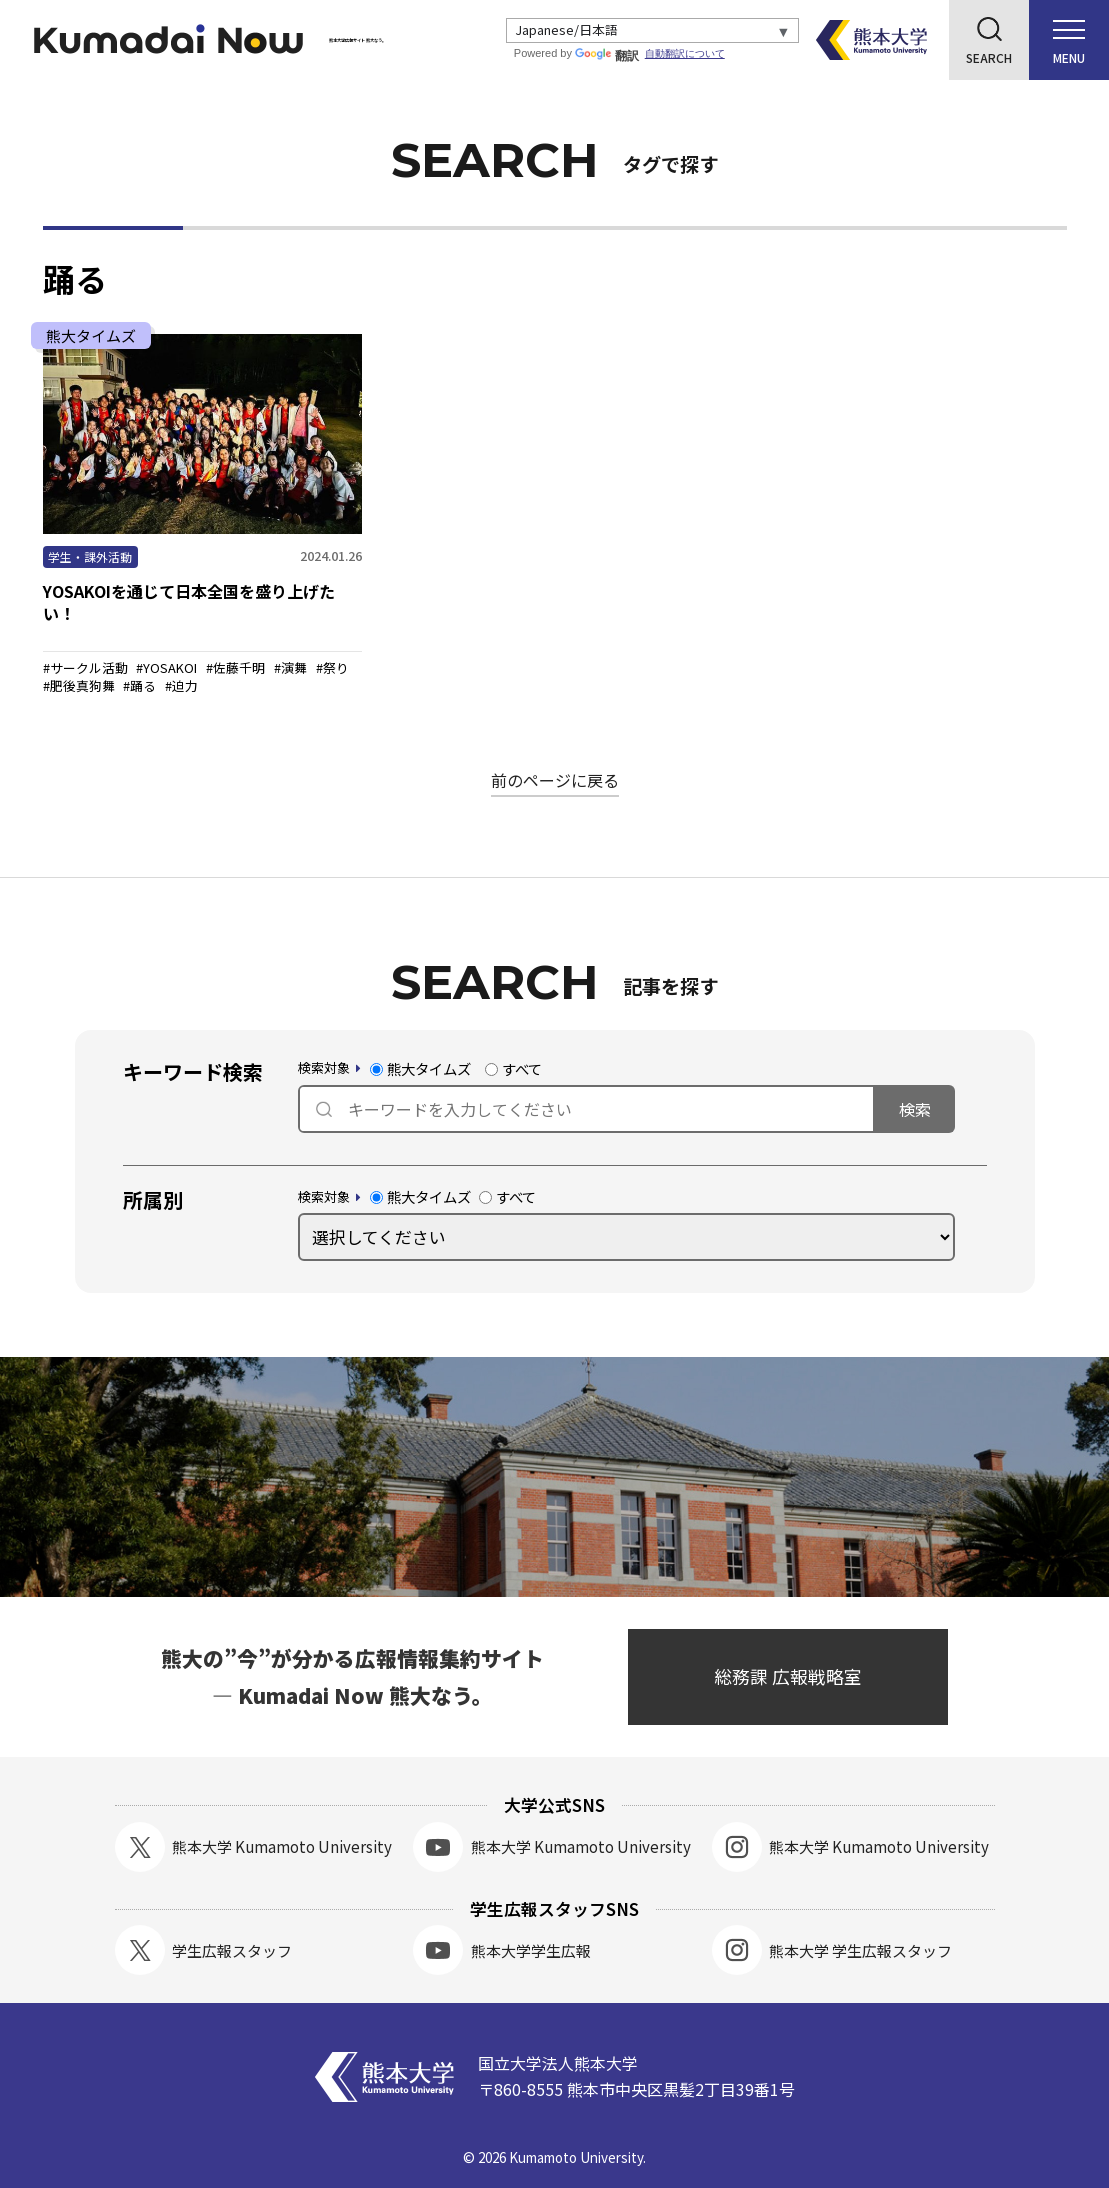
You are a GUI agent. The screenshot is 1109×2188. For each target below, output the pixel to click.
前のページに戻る (555, 780)
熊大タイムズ (420, 1069)
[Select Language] (655, 31)
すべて (513, 1069)
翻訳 (612, 56)
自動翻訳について (690, 53)
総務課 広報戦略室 (788, 1676)
